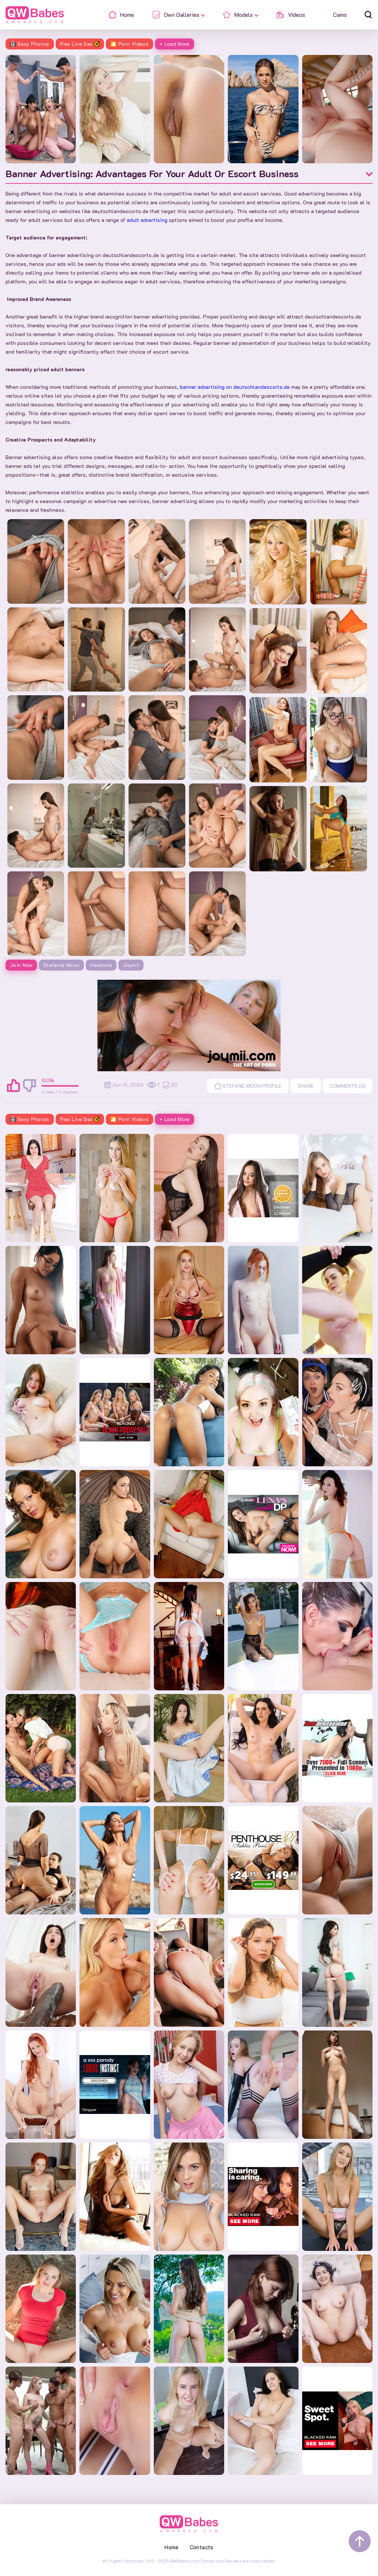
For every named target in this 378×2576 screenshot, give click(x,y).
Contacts (202, 2547)
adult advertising (147, 219)
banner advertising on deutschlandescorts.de (235, 386)
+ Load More (174, 43)
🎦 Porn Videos (129, 43)
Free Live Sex (80, 43)
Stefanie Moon (61, 964)
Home (171, 2547)
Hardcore (101, 964)
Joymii (131, 964)
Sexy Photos (29, 43)
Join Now (21, 964)
